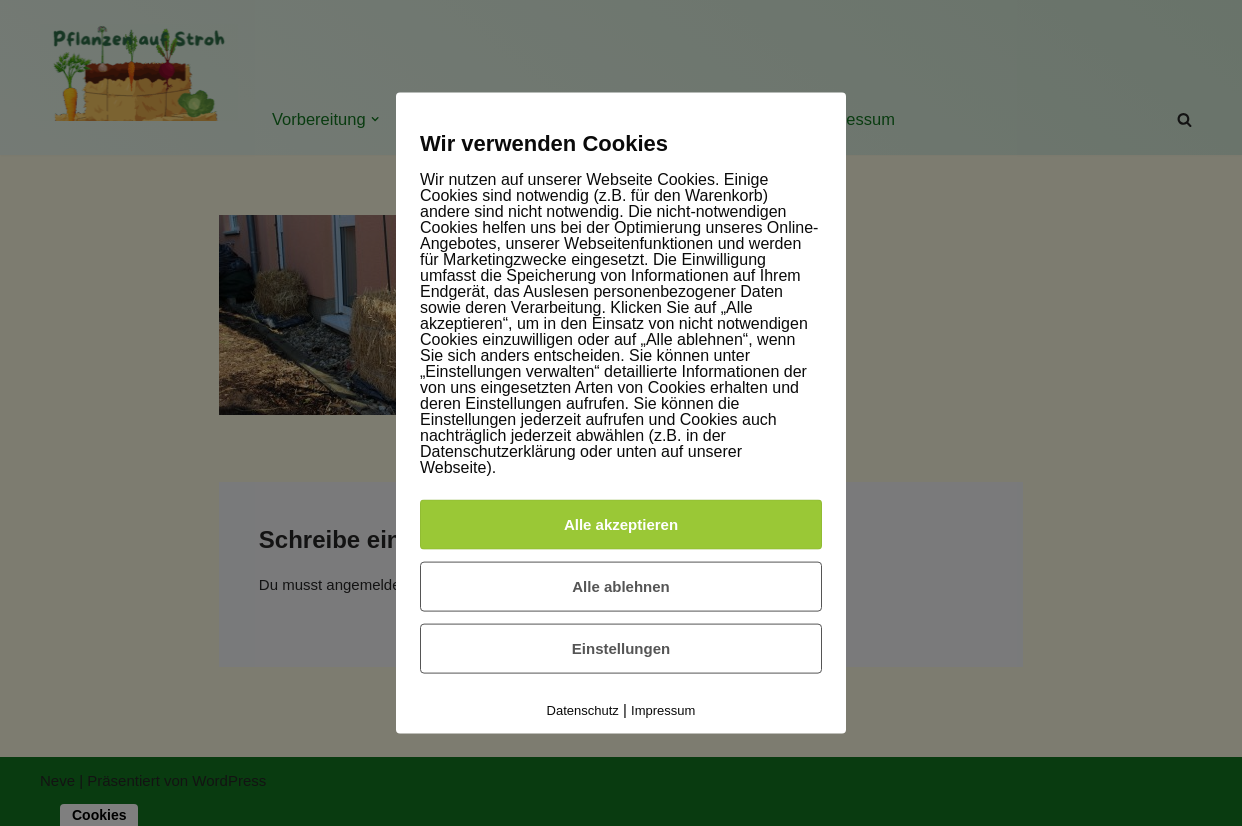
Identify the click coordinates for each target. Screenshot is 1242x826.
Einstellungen (621, 647)
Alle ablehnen (621, 585)
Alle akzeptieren (621, 523)
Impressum (663, 709)
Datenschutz (583, 709)
